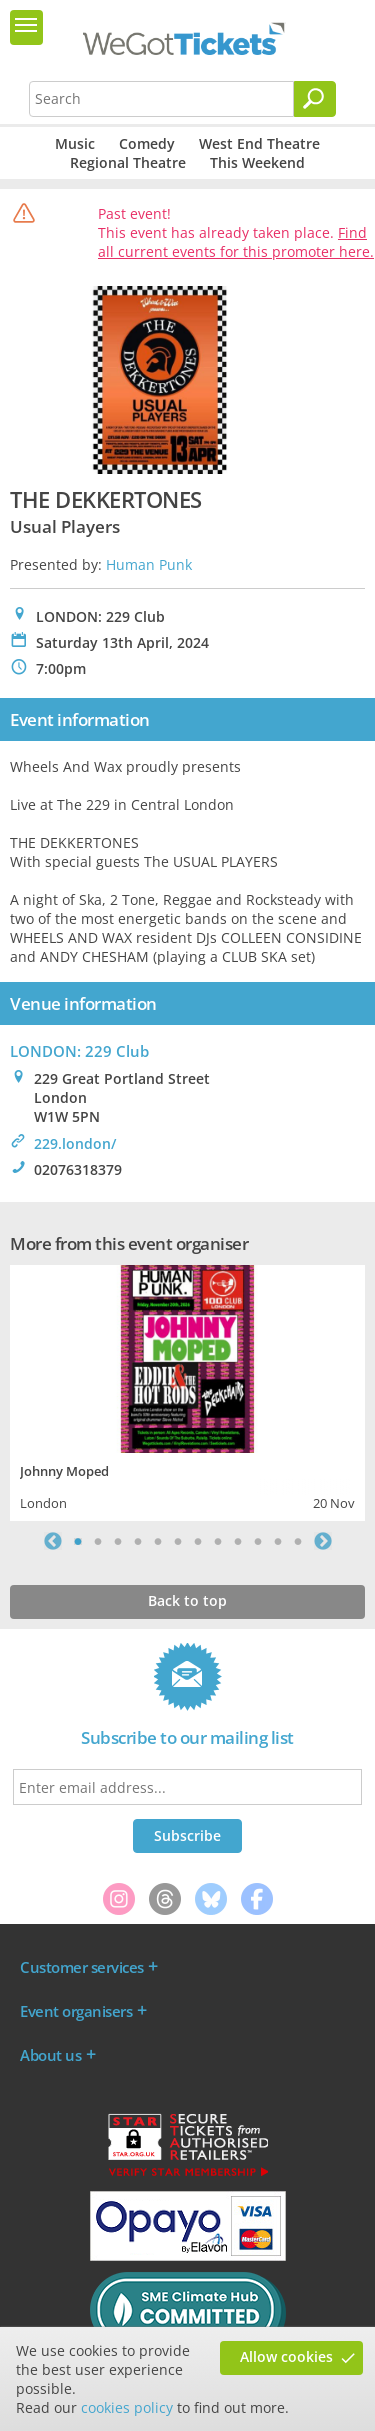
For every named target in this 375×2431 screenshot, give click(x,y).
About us (50, 2055)
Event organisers (76, 2011)
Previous (53, 1541)
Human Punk (149, 564)
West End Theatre (259, 143)
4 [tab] (138, 1541)
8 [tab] (218, 1541)
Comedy (147, 143)
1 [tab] (78, 1541)
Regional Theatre (128, 162)
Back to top (187, 1600)
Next (323, 1541)
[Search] (315, 99)
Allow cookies (286, 2356)
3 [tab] (118, 1541)
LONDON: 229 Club (79, 1051)
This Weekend (257, 162)
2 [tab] (98, 1541)
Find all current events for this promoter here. (236, 242)
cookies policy (127, 2407)
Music (75, 143)
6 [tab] (178, 1541)
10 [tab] (258, 1541)
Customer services (82, 1967)
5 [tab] (158, 1541)
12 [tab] (298, 1541)
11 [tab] (278, 1541)
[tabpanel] (187, 1390)
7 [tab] (198, 1541)
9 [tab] (238, 1541)
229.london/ (75, 1143)
